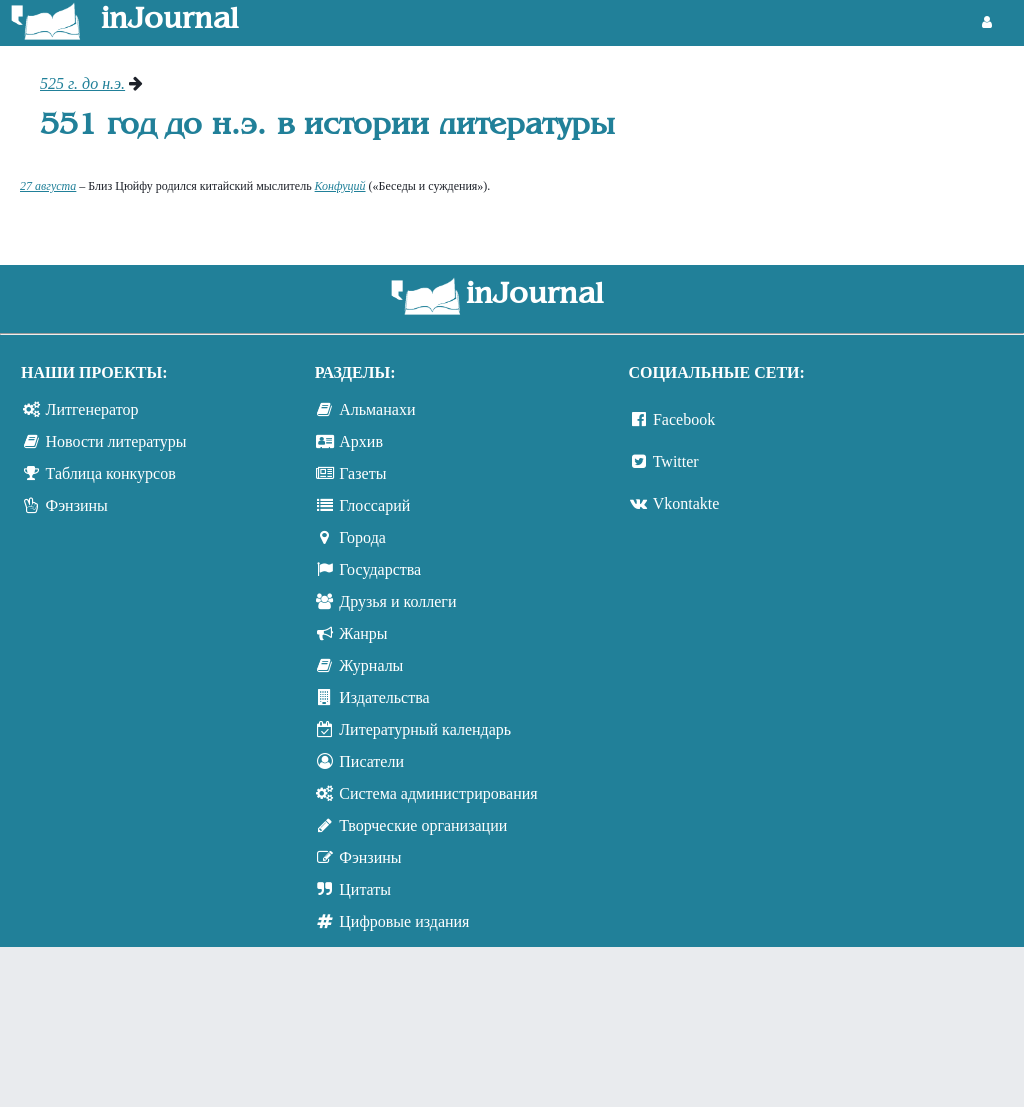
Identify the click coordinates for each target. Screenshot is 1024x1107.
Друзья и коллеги (397, 601)
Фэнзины (77, 505)
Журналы (371, 665)
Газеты (362, 473)
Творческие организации (423, 825)
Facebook (684, 419)
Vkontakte (686, 503)
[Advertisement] (906, 150)
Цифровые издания (404, 921)
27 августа (48, 186)
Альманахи (377, 409)
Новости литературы (116, 441)
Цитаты (365, 889)
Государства (380, 569)
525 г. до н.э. (82, 83)
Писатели (371, 761)
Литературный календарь (425, 729)
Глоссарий (374, 505)
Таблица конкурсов (111, 473)
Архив (361, 441)
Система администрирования (438, 793)
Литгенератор (92, 409)
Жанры (363, 633)
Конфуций (340, 186)
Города (362, 537)
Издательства (384, 697)
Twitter (676, 461)
